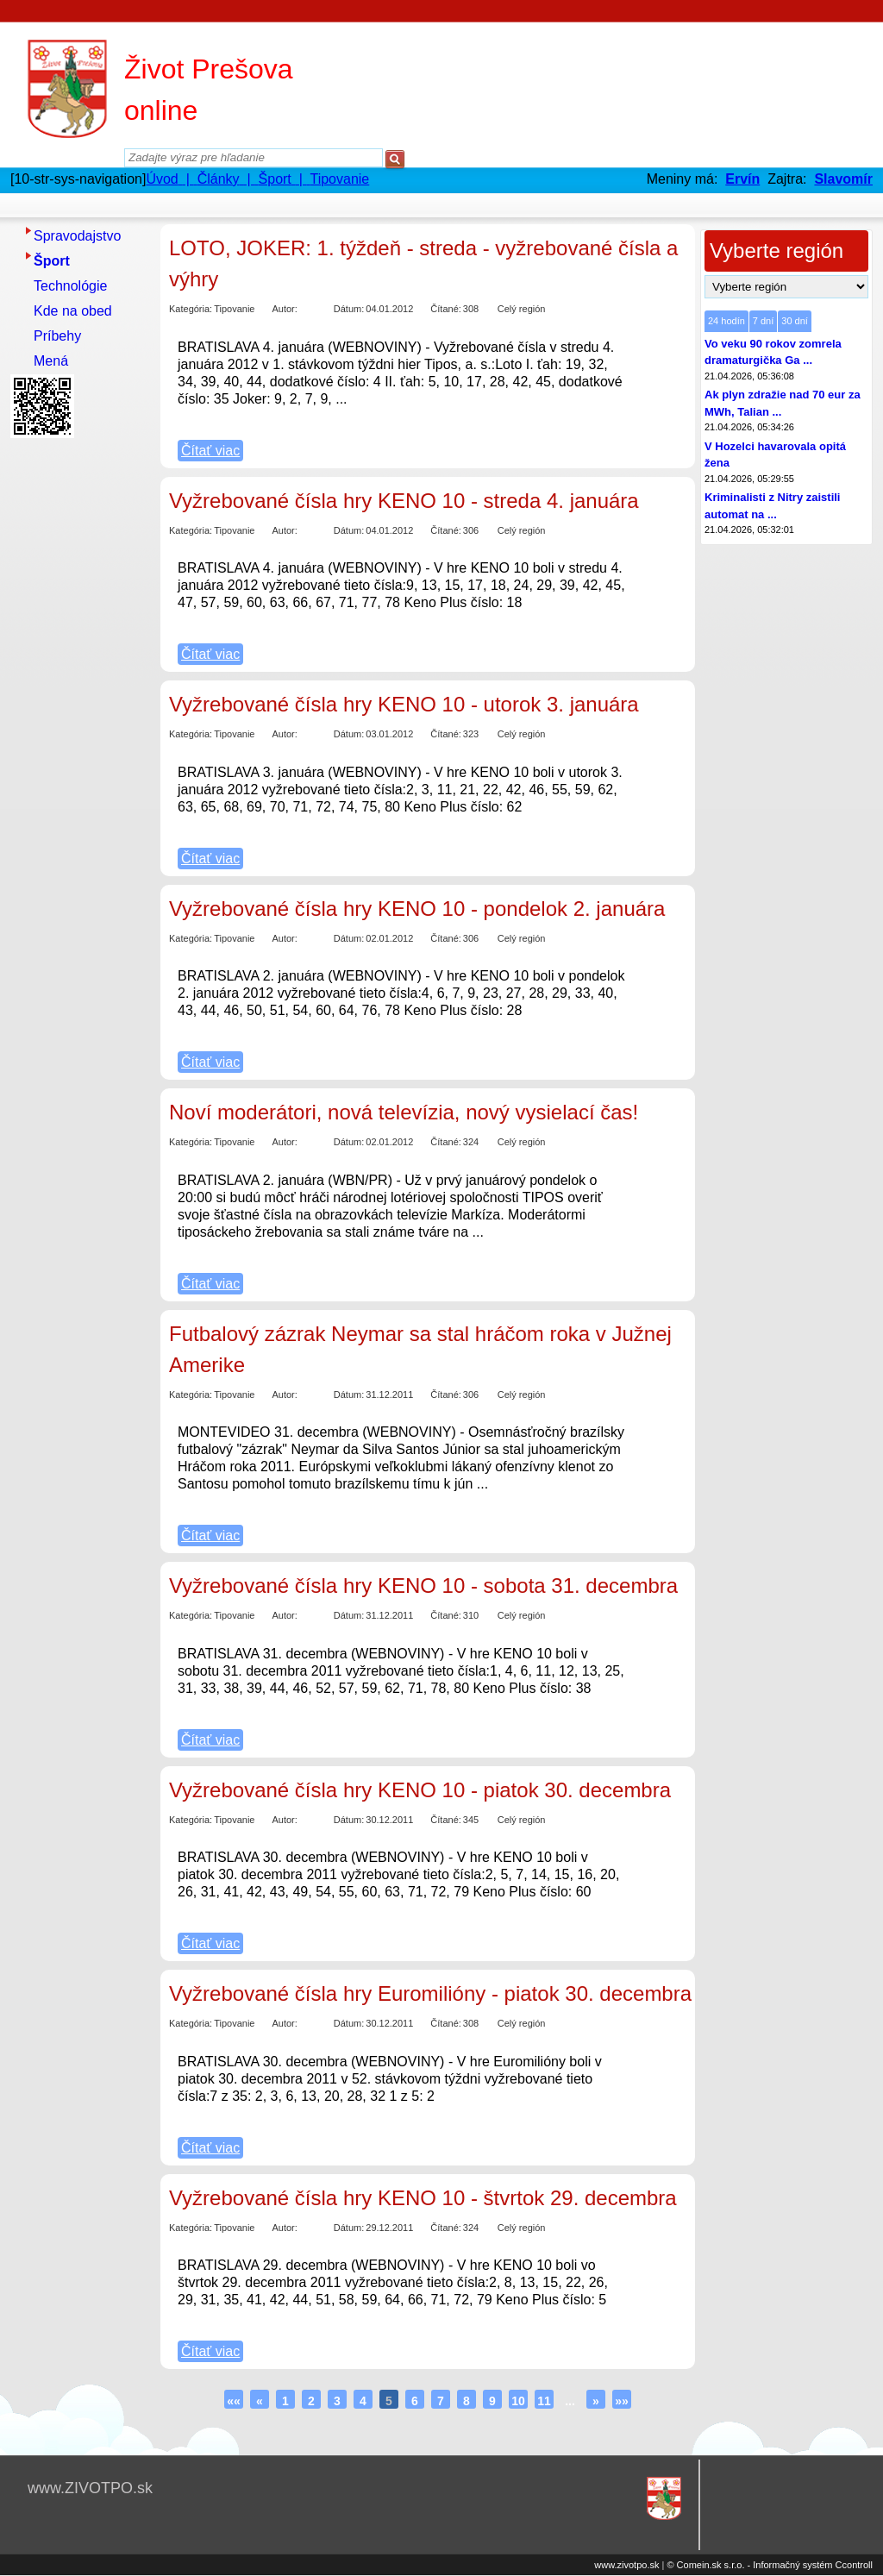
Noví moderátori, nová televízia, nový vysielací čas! (403, 1112)
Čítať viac (210, 450)
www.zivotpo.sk (626, 2565)
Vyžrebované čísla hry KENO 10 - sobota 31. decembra (423, 1585)
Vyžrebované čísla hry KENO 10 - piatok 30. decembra (420, 1790)
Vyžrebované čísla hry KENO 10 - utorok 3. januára (404, 704)
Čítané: (445, 309)
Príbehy (57, 336)
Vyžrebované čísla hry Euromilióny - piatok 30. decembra (430, 1993)
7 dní (763, 321)
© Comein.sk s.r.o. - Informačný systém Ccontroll (770, 2565)
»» (622, 2401)
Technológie (70, 286)
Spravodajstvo (77, 236)
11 (544, 2401)
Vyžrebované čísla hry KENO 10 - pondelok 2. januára (417, 908)
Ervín (742, 179)
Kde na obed (73, 311)
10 (518, 2401)
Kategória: (190, 309)
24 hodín (726, 321)
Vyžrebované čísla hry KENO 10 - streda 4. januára (404, 500)
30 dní (794, 321)
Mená (51, 361)
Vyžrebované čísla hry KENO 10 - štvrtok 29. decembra (423, 2197)
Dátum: (349, 309)
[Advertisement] (79, 703)
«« (234, 2401)
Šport (52, 261)
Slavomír (843, 179)
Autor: (284, 309)
